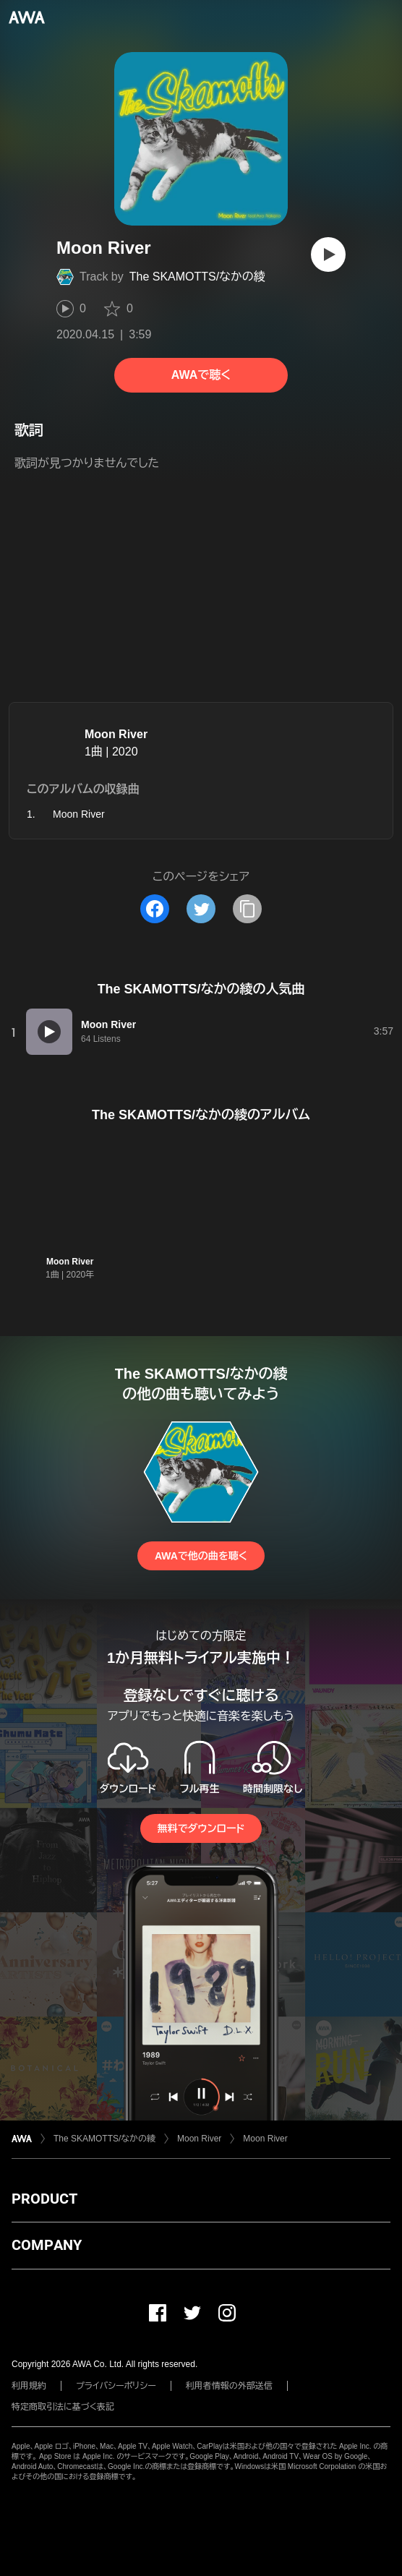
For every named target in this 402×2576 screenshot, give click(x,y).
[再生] (328, 254)
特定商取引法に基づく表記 (63, 2407)
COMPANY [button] (47, 2245)
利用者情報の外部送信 (229, 2386)
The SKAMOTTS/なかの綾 (197, 276)
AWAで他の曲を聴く (201, 1556)
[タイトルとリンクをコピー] (247, 908)
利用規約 (29, 2386)
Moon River (116, 734)
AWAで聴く (201, 375)
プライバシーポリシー (116, 2386)
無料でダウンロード (201, 1828)
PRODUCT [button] (44, 2198)
